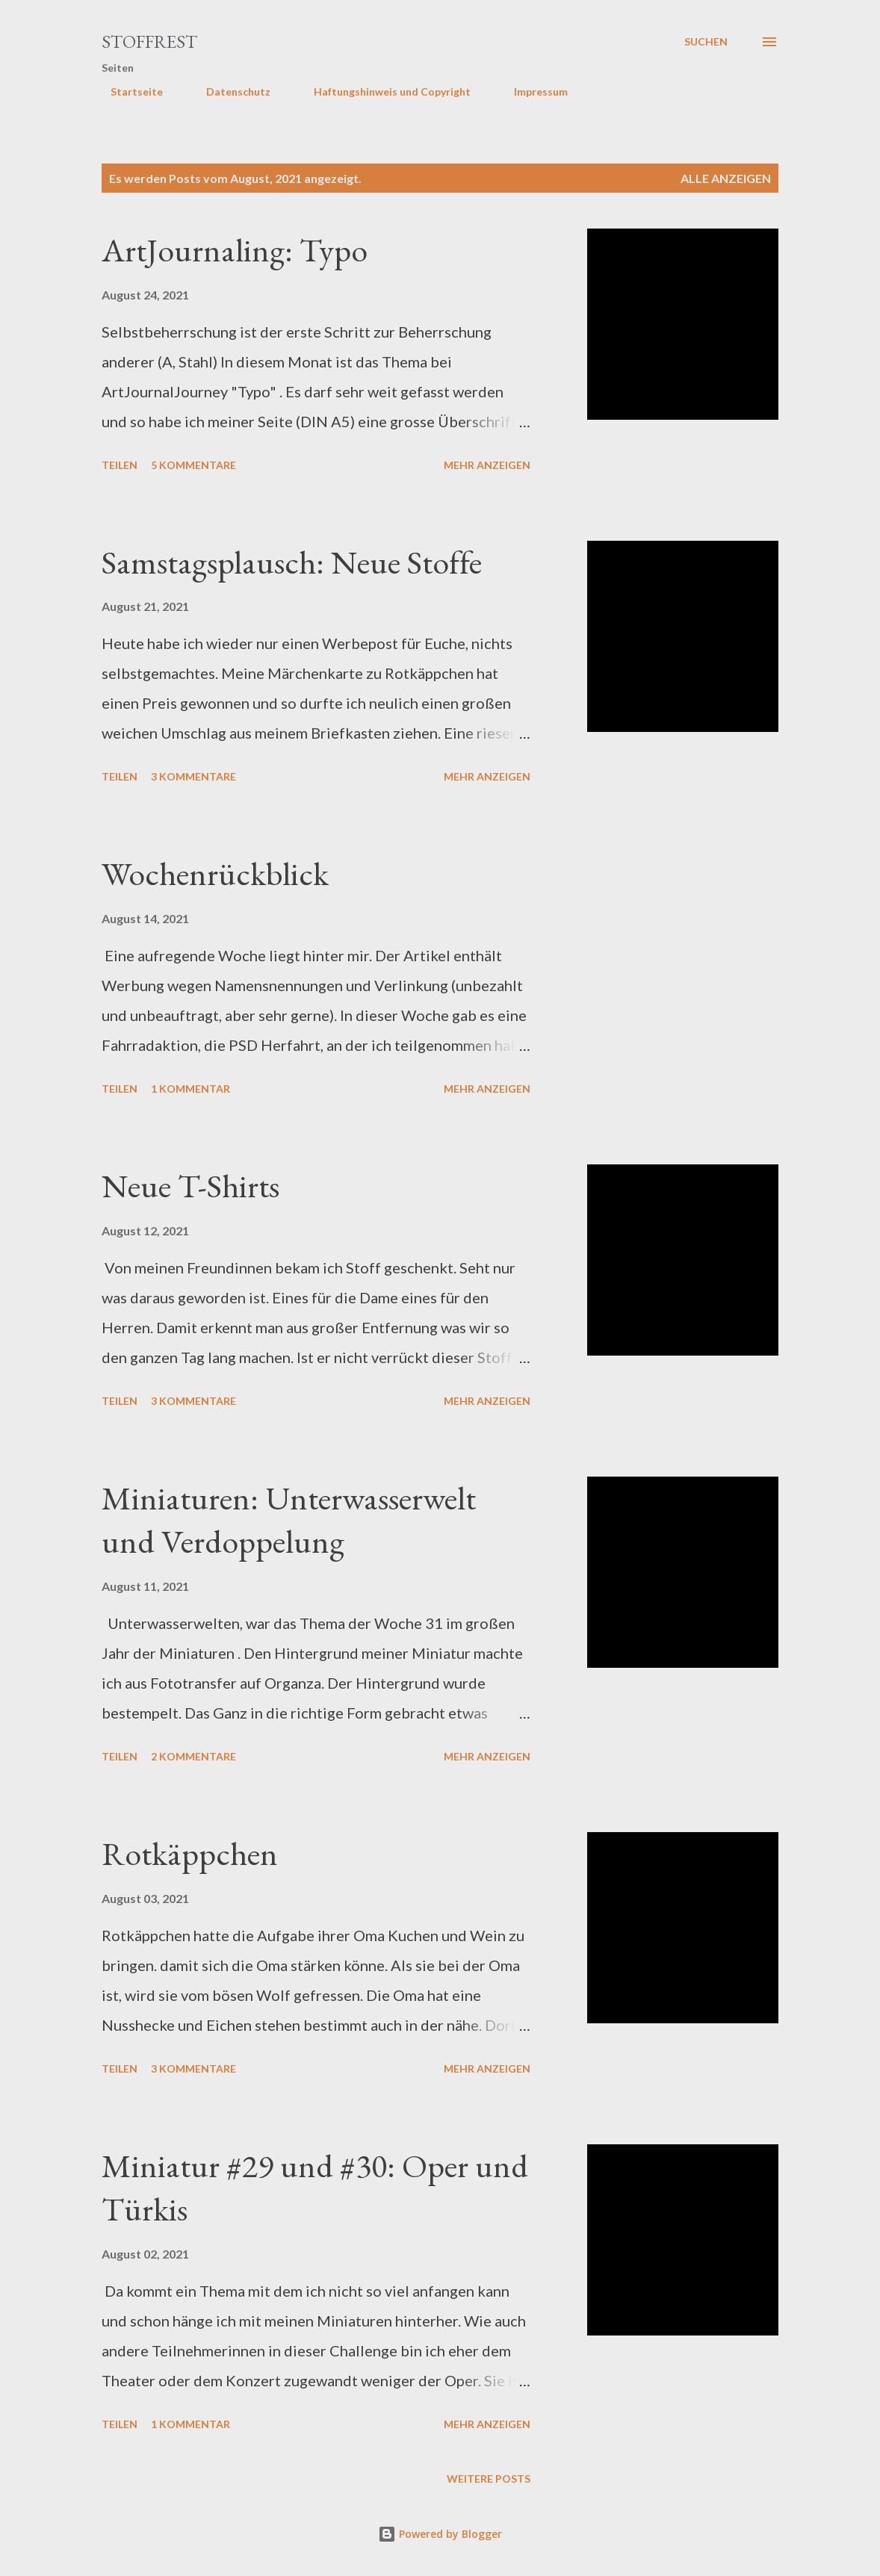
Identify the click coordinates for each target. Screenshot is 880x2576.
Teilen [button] (119, 465)
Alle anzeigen (726, 178)
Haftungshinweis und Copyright (383, 91)
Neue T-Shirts (190, 1185)
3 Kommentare (193, 776)
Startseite (128, 91)
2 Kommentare (193, 1756)
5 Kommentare (193, 465)
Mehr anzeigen (487, 465)
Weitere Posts (488, 2478)
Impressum (532, 91)
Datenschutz (229, 91)
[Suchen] (706, 42)
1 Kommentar (190, 1088)
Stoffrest (149, 41)
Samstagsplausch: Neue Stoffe (292, 562)
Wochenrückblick (215, 873)
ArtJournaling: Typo (235, 250)
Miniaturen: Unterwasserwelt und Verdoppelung (289, 1520)
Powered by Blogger (440, 2534)
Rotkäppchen (190, 1853)
